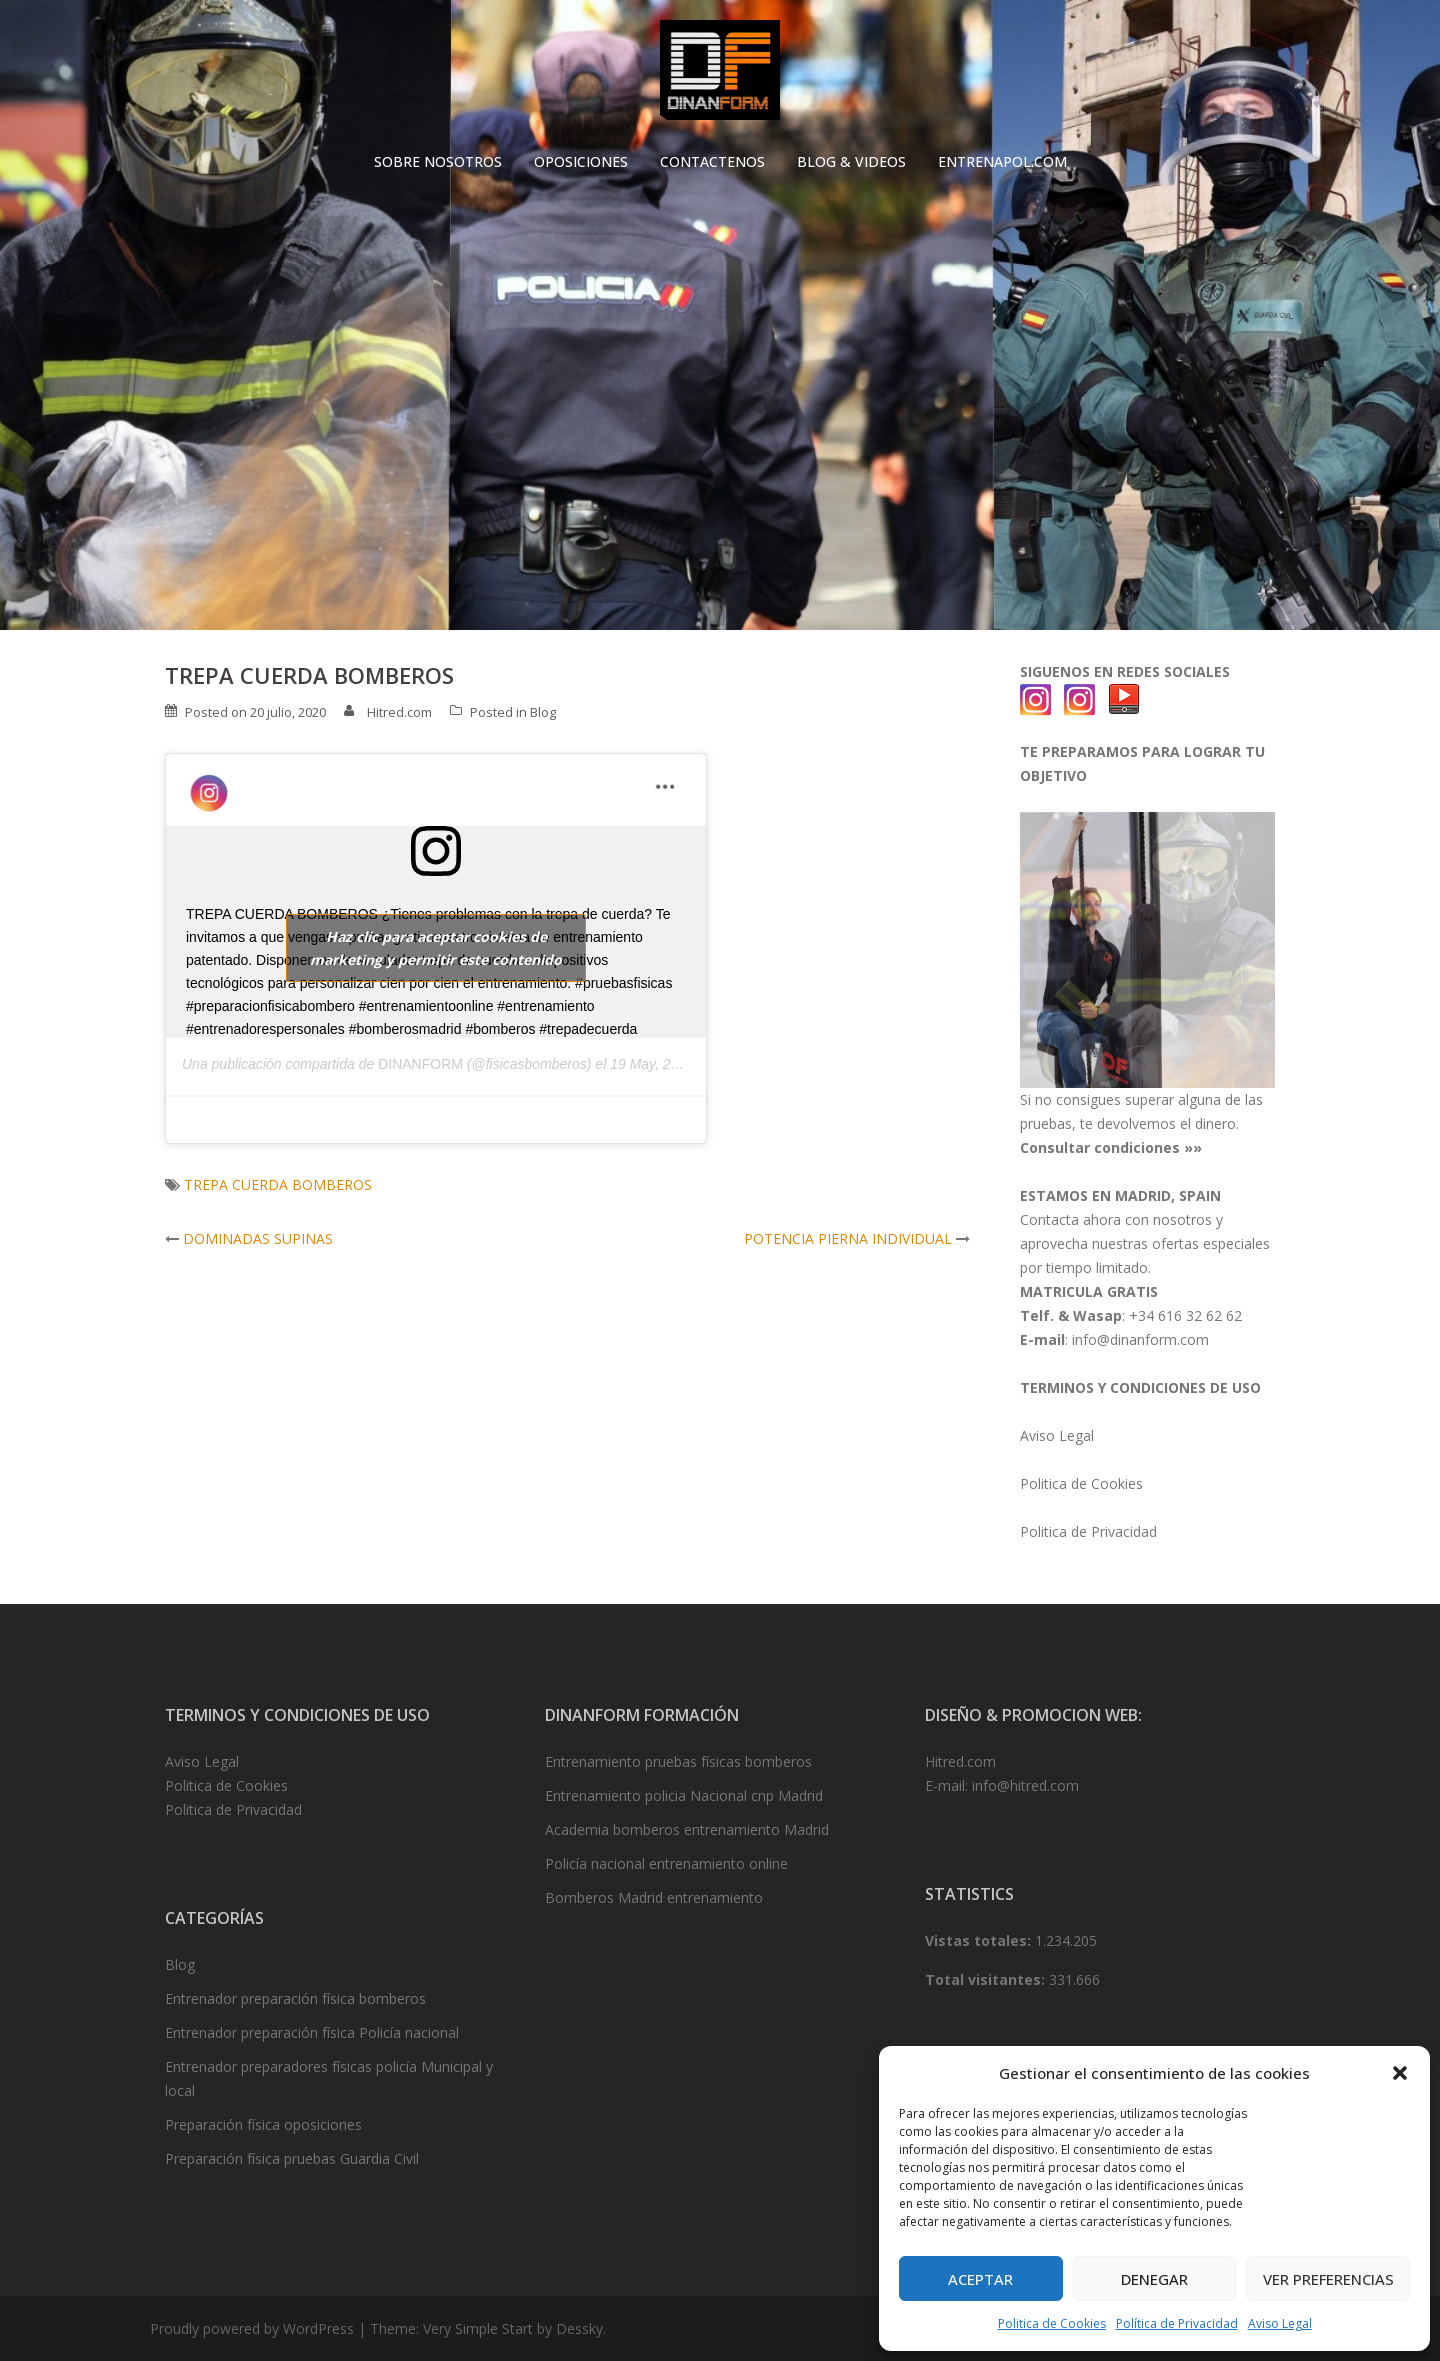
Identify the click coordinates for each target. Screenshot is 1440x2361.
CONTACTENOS (712, 161)
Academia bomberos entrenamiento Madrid (687, 1829)
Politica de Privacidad (1088, 1531)
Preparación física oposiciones (263, 2124)
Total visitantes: (987, 1979)
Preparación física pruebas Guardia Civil (292, 2158)
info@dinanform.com (1140, 1339)
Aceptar (980, 2279)
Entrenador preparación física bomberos (295, 1998)
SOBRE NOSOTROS (438, 161)
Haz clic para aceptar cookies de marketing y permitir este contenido (436, 948)
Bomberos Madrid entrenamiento (654, 1897)
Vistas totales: (980, 1940)
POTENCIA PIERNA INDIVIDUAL (848, 1238)
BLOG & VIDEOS (851, 161)
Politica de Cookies (1052, 2323)
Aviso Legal (1280, 2323)
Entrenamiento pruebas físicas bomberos (678, 1761)
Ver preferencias (1328, 2279)
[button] (1400, 2073)
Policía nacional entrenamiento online (666, 1863)
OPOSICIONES (581, 161)
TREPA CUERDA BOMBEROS (278, 1184)
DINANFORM (420, 1064)
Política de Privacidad (1177, 2323)
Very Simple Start (478, 2328)
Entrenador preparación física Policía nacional (312, 2032)
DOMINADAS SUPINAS (258, 1238)
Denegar (1154, 2279)
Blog (543, 712)
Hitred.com (399, 712)
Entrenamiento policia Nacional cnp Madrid (684, 1795)
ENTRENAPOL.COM (1002, 161)
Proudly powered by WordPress (252, 2328)
